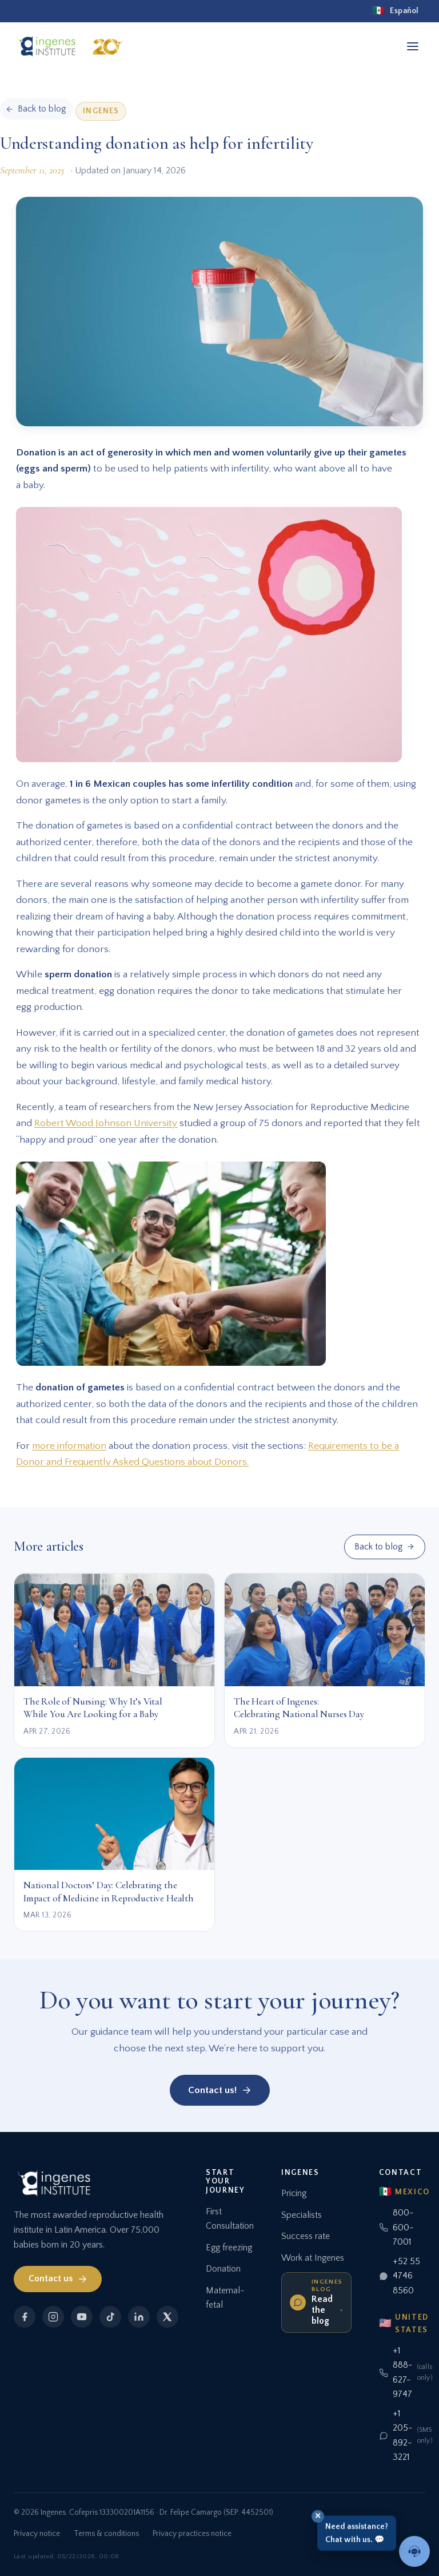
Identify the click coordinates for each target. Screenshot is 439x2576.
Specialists (301, 2215)
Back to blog (384, 1546)
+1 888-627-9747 (404, 2372)
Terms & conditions (106, 2533)
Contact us (58, 2278)
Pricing (293, 2193)
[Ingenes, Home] (73, 46)
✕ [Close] (317, 2515)
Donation (223, 2269)
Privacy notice (37, 2533)
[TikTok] (110, 2317)
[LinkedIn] (139, 2317)
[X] (167, 2317)
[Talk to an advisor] (414, 2551)
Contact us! (220, 2089)
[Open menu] (412, 46)
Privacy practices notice (192, 2533)
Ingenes (101, 111)
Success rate (305, 2236)
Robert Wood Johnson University (105, 1122)
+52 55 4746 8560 (399, 2276)
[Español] (395, 11)
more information (69, 1445)
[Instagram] (53, 2317)
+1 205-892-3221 (404, 2435)
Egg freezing (229, 2247)
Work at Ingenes (312, 2258)
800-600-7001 (396, 2227)
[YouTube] (82, 2317)
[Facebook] (24, 2317)
